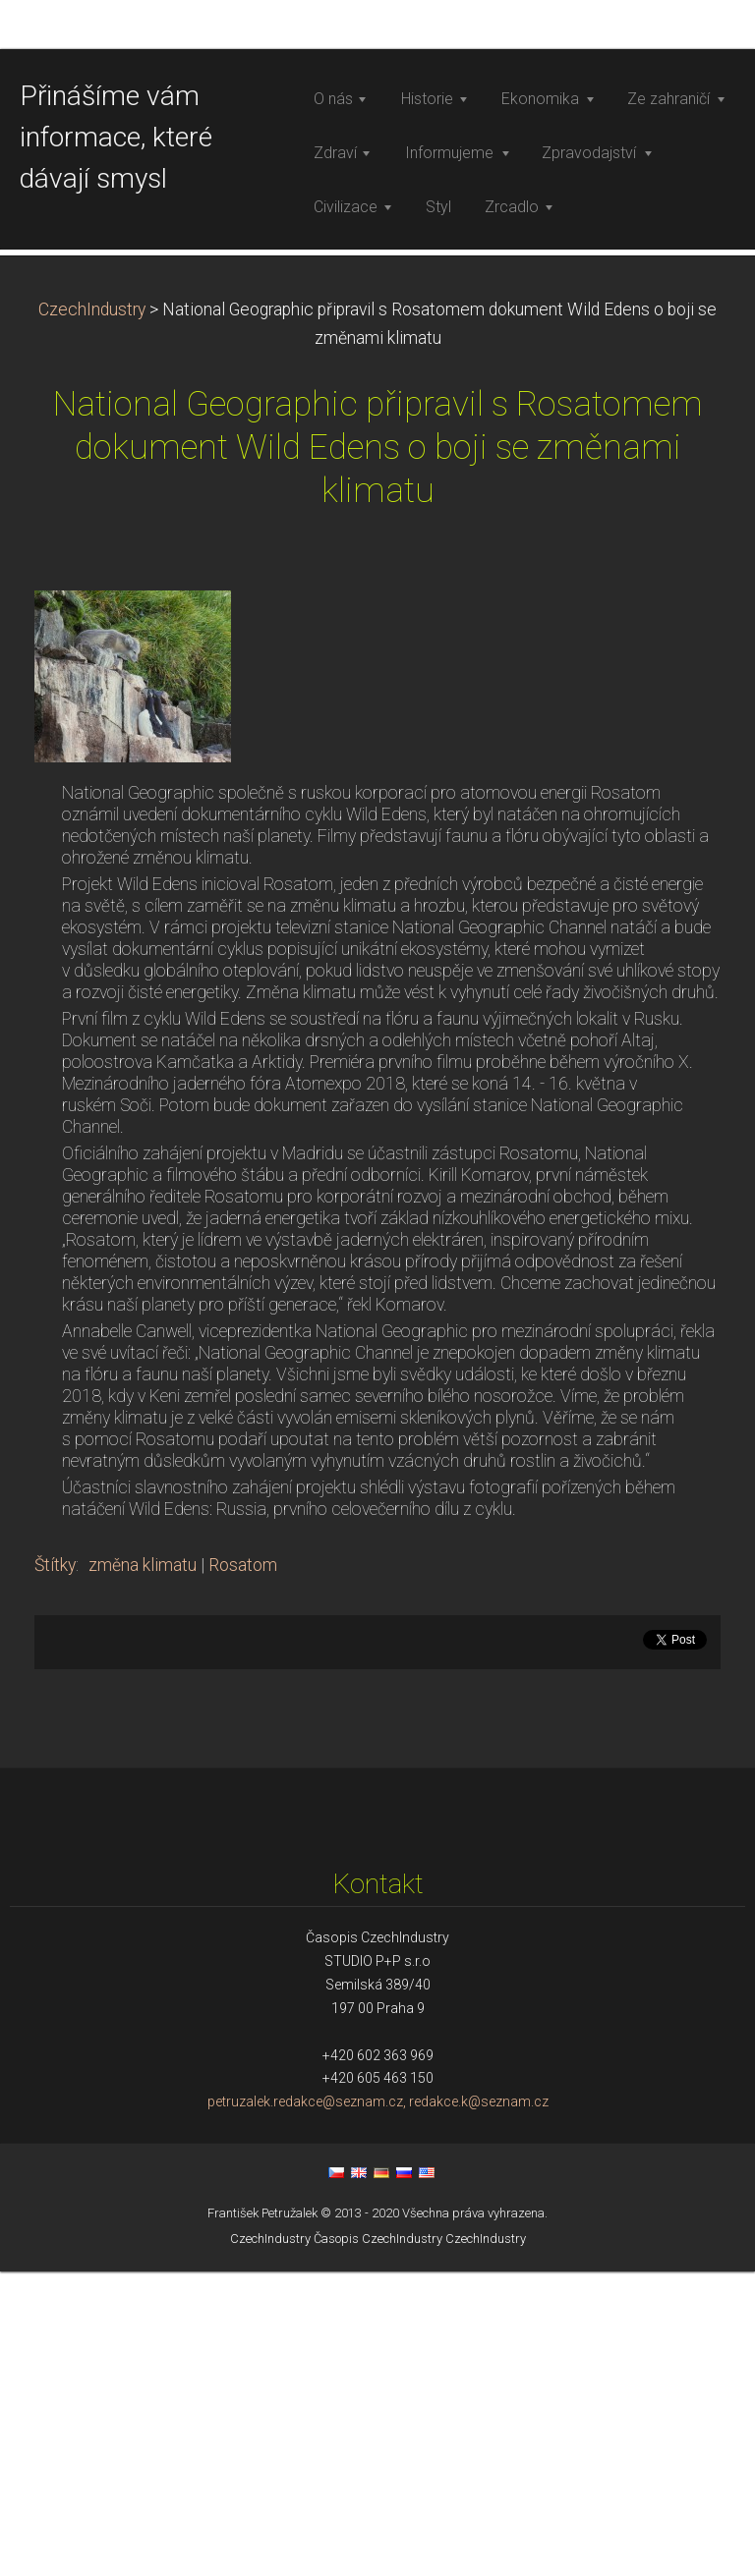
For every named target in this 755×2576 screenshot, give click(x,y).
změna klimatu (142, 1868)
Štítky (55, 1868)
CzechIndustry (91, 613)
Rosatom (242, 1868)
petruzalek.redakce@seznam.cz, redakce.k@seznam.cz (378, 2406)
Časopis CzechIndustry (378, 2542)
